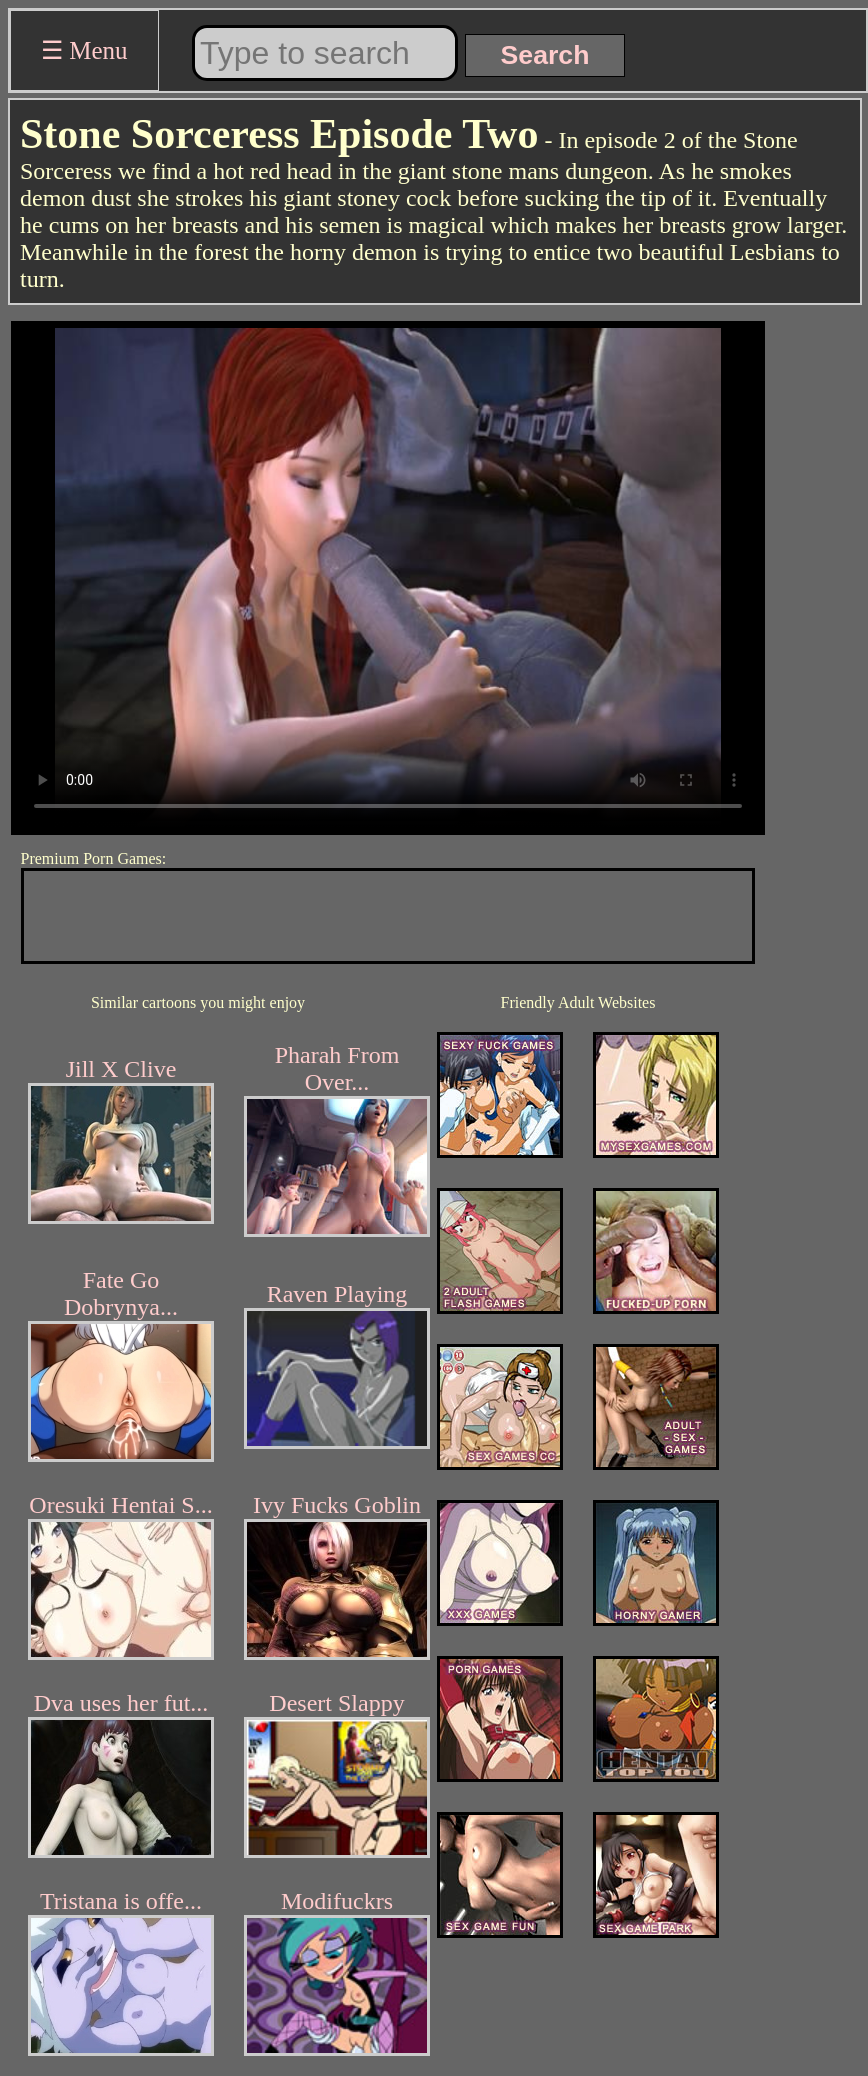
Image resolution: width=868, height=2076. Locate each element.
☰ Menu (84, 50)
